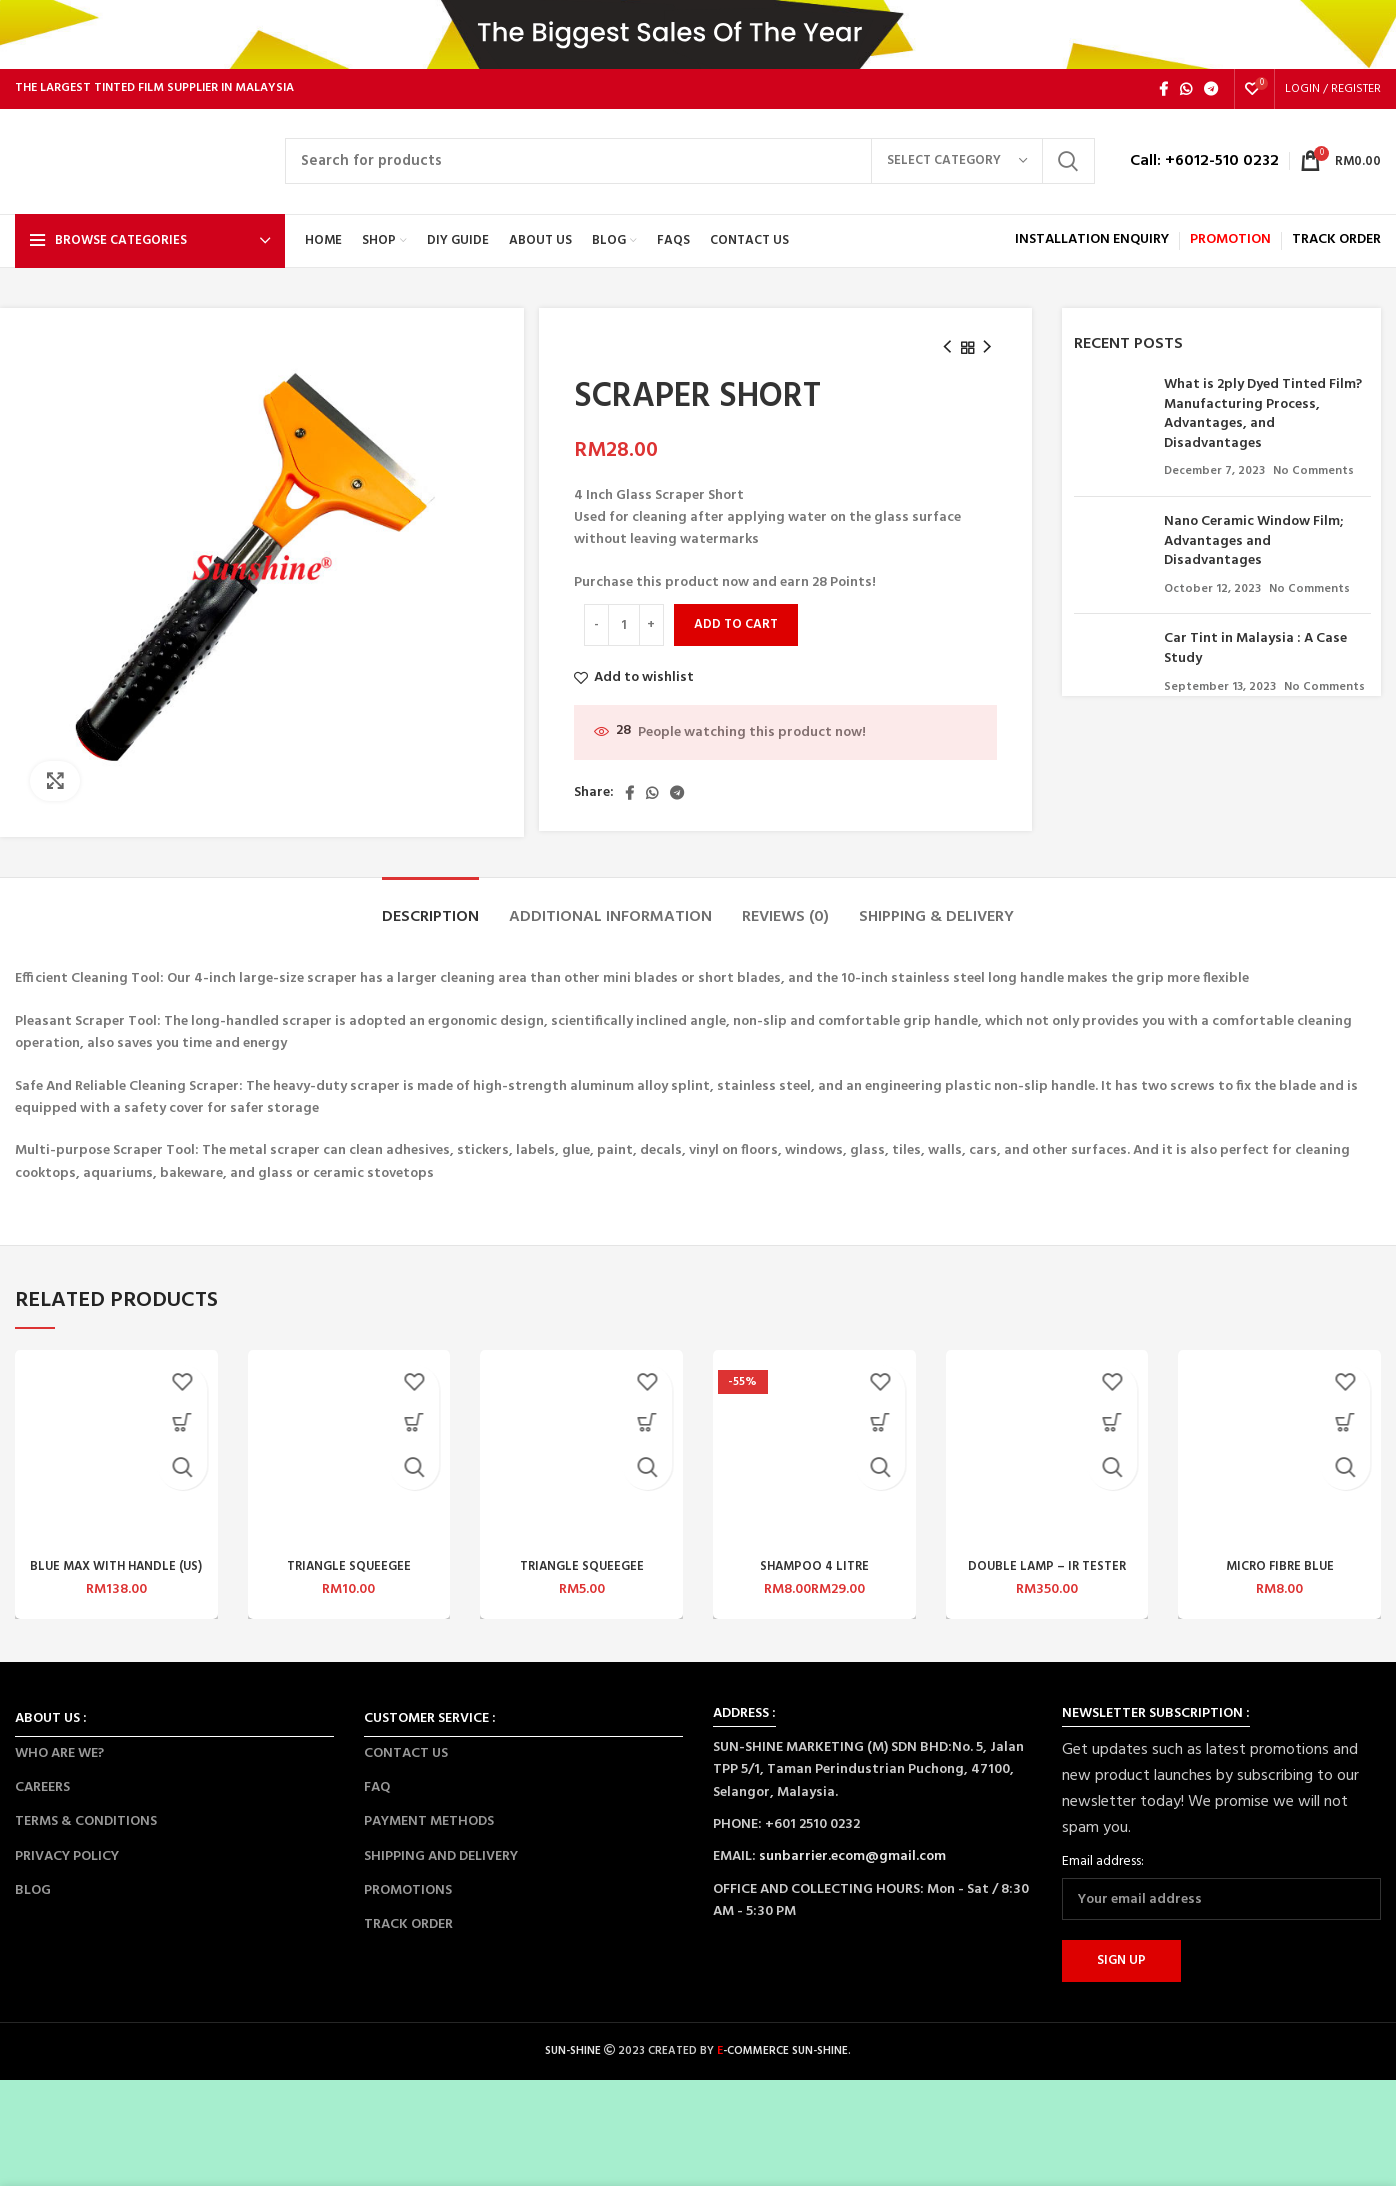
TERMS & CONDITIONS (86, 1833)
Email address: (1103, 1873)
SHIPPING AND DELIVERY (441, 1867)
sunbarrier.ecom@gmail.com (852, 1868)
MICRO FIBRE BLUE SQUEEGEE (1280, 1586)
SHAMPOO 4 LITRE (814, 1577)
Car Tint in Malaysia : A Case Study (1255, 660)
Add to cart (736, 635)
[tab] (430, 919)
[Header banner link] (698, 40)
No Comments (1313, 483)
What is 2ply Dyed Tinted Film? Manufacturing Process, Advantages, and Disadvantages (1263, 425)
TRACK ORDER (408, 1935)
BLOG (33, 1901)
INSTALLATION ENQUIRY (1092, 251)
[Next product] (987, 359)
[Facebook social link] (1163, 100)
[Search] (690, 173)
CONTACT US (406, 1764)
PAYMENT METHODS (429, 1833)
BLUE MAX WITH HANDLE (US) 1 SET (116, 1586)
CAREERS (42, 1798)
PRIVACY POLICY (67, 1867)
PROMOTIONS (408, 1901)
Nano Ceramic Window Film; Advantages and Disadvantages (1253, 552)
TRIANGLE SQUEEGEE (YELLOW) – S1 (581, 1586)
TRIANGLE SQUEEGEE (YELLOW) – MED (348, 1586)
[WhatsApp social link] (1186, 100)
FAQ (377, 1798)
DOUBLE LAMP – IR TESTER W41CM (1047, 1586)
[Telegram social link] (1211, 100)
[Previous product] (947, 359)
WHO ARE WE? (59, 1764)
